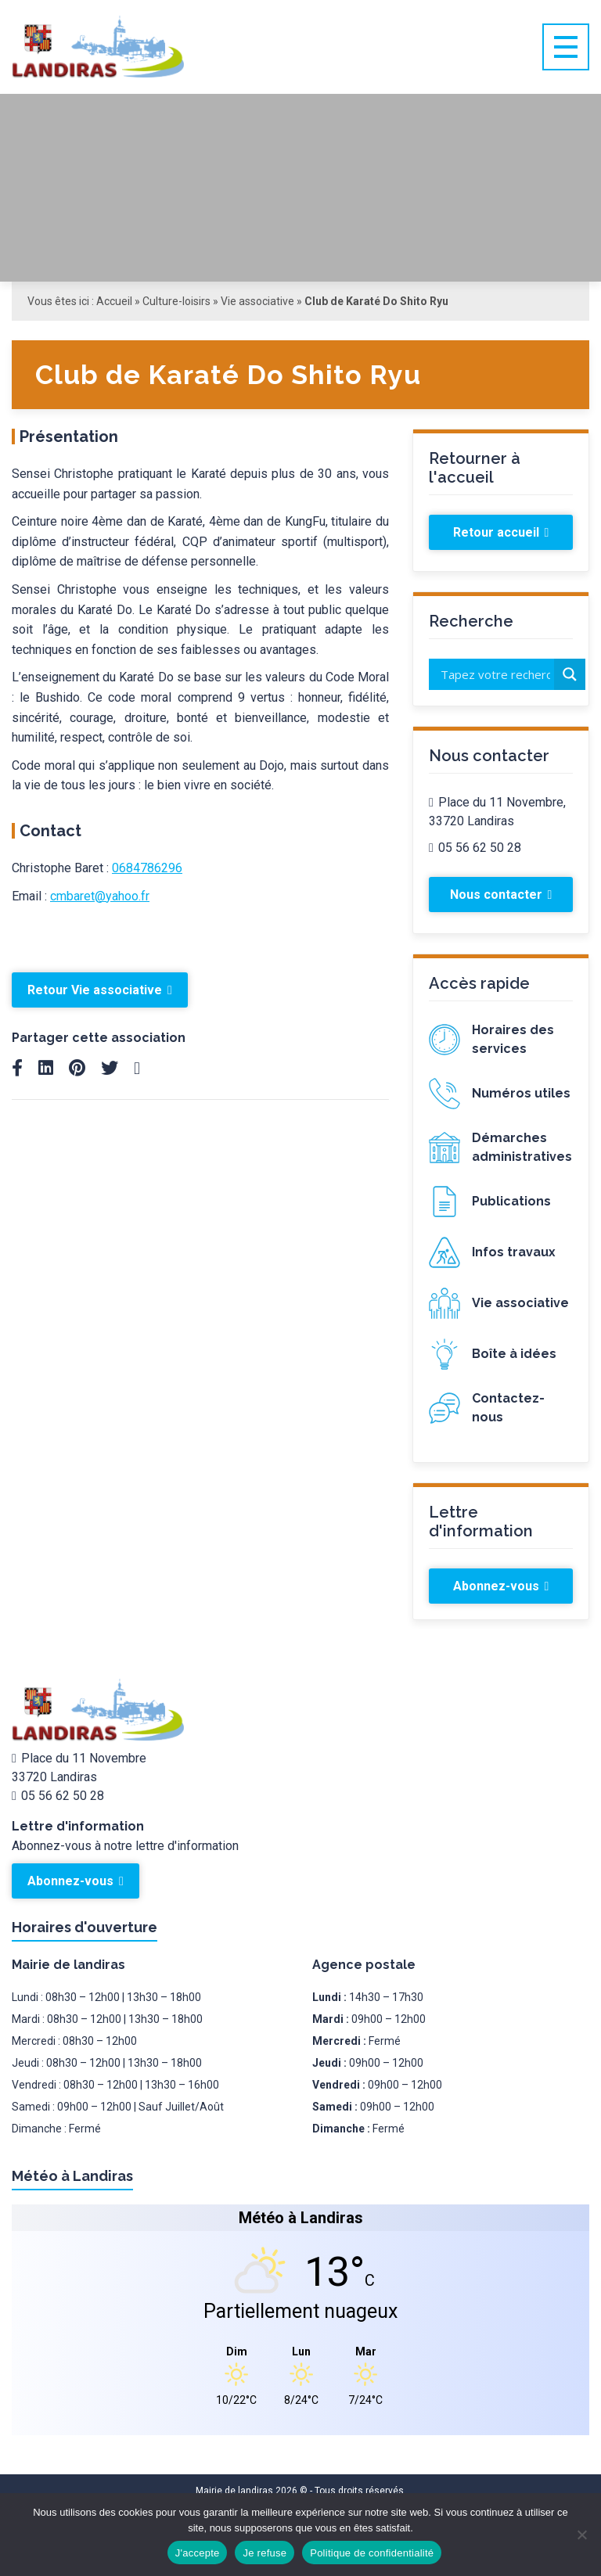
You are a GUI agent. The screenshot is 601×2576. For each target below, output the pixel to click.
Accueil (114, 301)
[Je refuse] (581, 2534)
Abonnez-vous (501, 1586)
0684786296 (147, 867)
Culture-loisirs (176, 301)
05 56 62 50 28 (475, 847)
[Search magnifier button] (569, 674)
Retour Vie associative (99, 990)
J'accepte (197, 2553)
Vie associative (257, 301)
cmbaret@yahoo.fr (99, 896)
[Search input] (495, 674)
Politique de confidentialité (372, 2553)
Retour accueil (501, 532)
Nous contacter (501, 894)
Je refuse (264, 2553)
